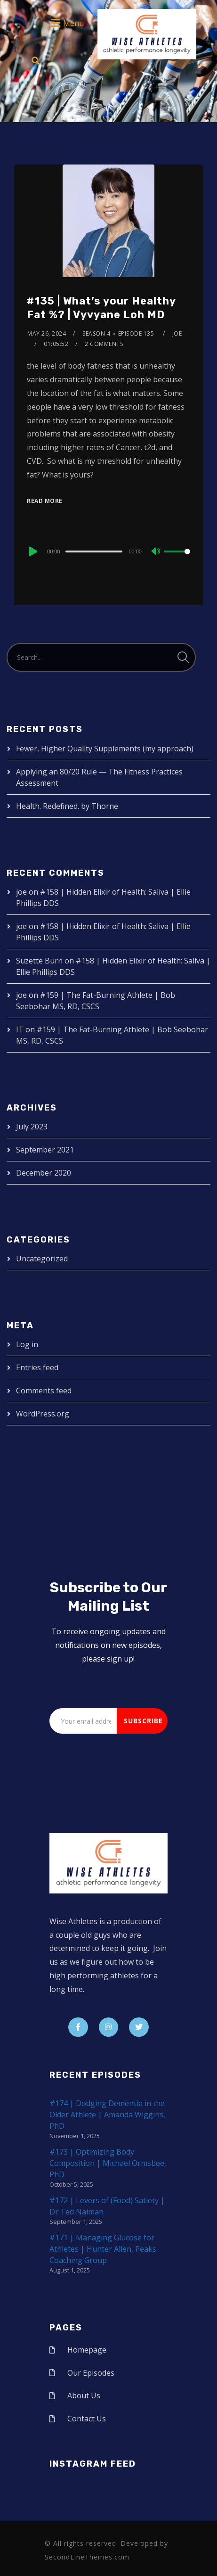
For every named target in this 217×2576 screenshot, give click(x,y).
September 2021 (45, 1149)
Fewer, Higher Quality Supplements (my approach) (104, 748)
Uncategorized (42, 1258)
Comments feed (44, 1390)
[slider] (94, 551)
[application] (108, 551)
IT (20, 1029)
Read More (45, 501)
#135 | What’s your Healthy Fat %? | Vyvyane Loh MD (101, 308)
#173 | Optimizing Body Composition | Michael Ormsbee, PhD (107, 2163)
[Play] (32, 551)
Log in (27, 1344)
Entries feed (37, 1367)
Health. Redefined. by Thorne (67, 806)
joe (177, 333)
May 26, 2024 (46, 333)
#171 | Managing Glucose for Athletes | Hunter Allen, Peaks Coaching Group (102, 2248)
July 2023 (32, 1126)
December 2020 (43, 1173)
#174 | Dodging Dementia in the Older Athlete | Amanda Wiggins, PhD (107, 2114)
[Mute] (156, 552)
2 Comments (104, 344)
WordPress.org (42, 1413)
